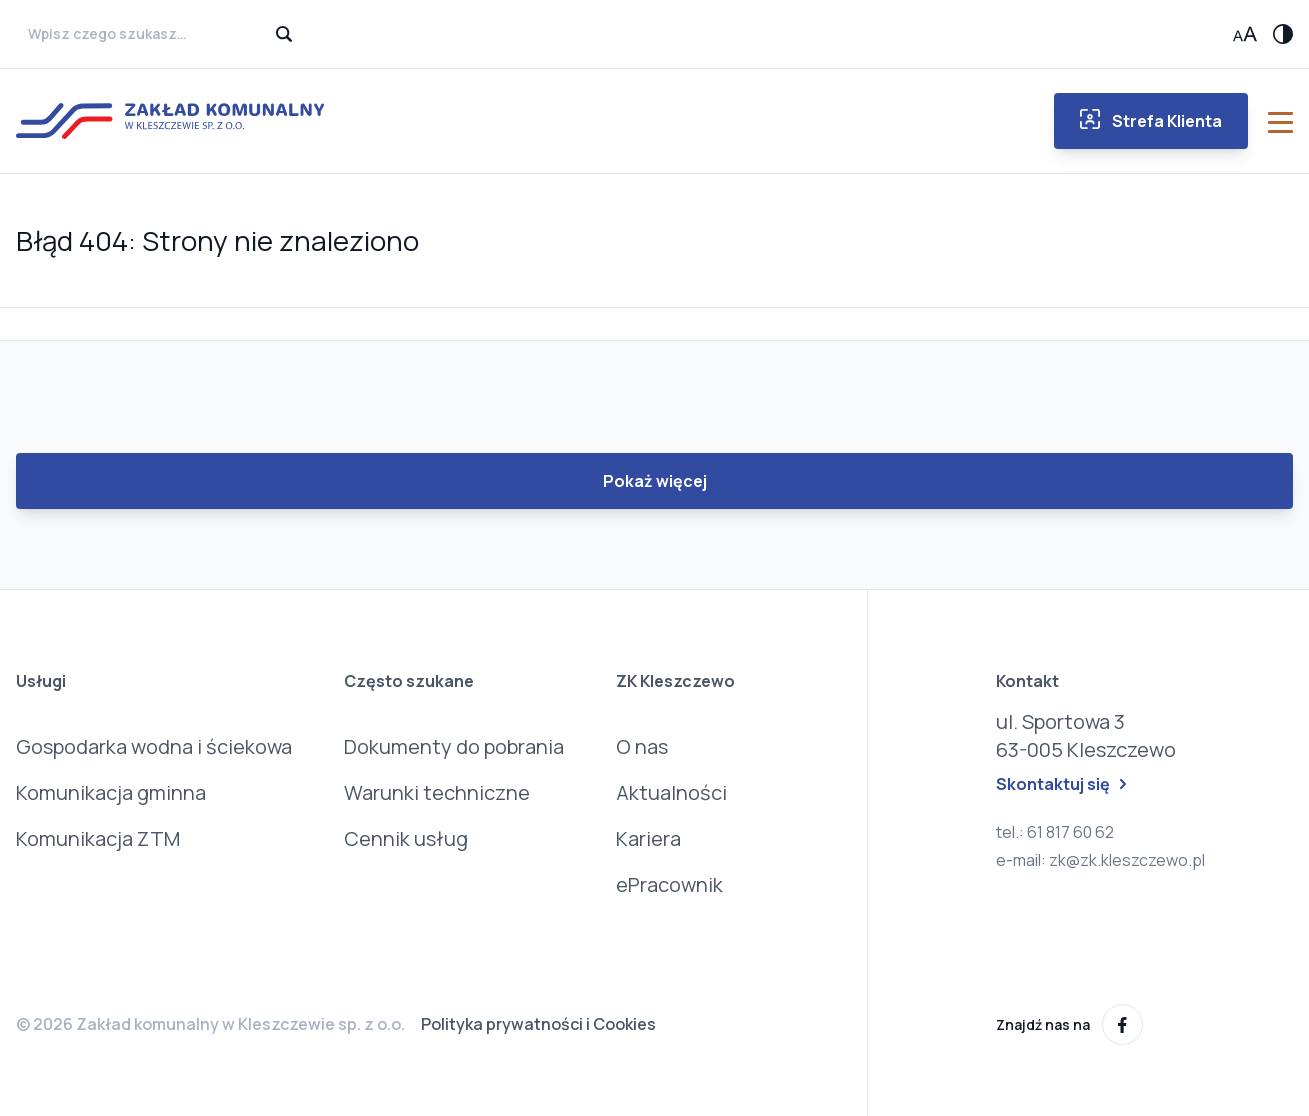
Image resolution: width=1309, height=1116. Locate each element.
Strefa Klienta (1151, 120)
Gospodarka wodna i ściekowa (154, 746)
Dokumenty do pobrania (454, 746)
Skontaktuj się (1061, 784)
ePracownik (669, 884)
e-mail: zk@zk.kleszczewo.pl (1100, 860)
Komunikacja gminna (111, 792)
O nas (642, 746)
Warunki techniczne (437, 792)
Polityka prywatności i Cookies (538, 1024)
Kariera (648, 838)
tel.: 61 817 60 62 (1055, 832)
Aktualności (671, 792)
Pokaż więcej (655, 481)
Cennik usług (406, 838)
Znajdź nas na (1069, 1024)
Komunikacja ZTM (98, 838)
